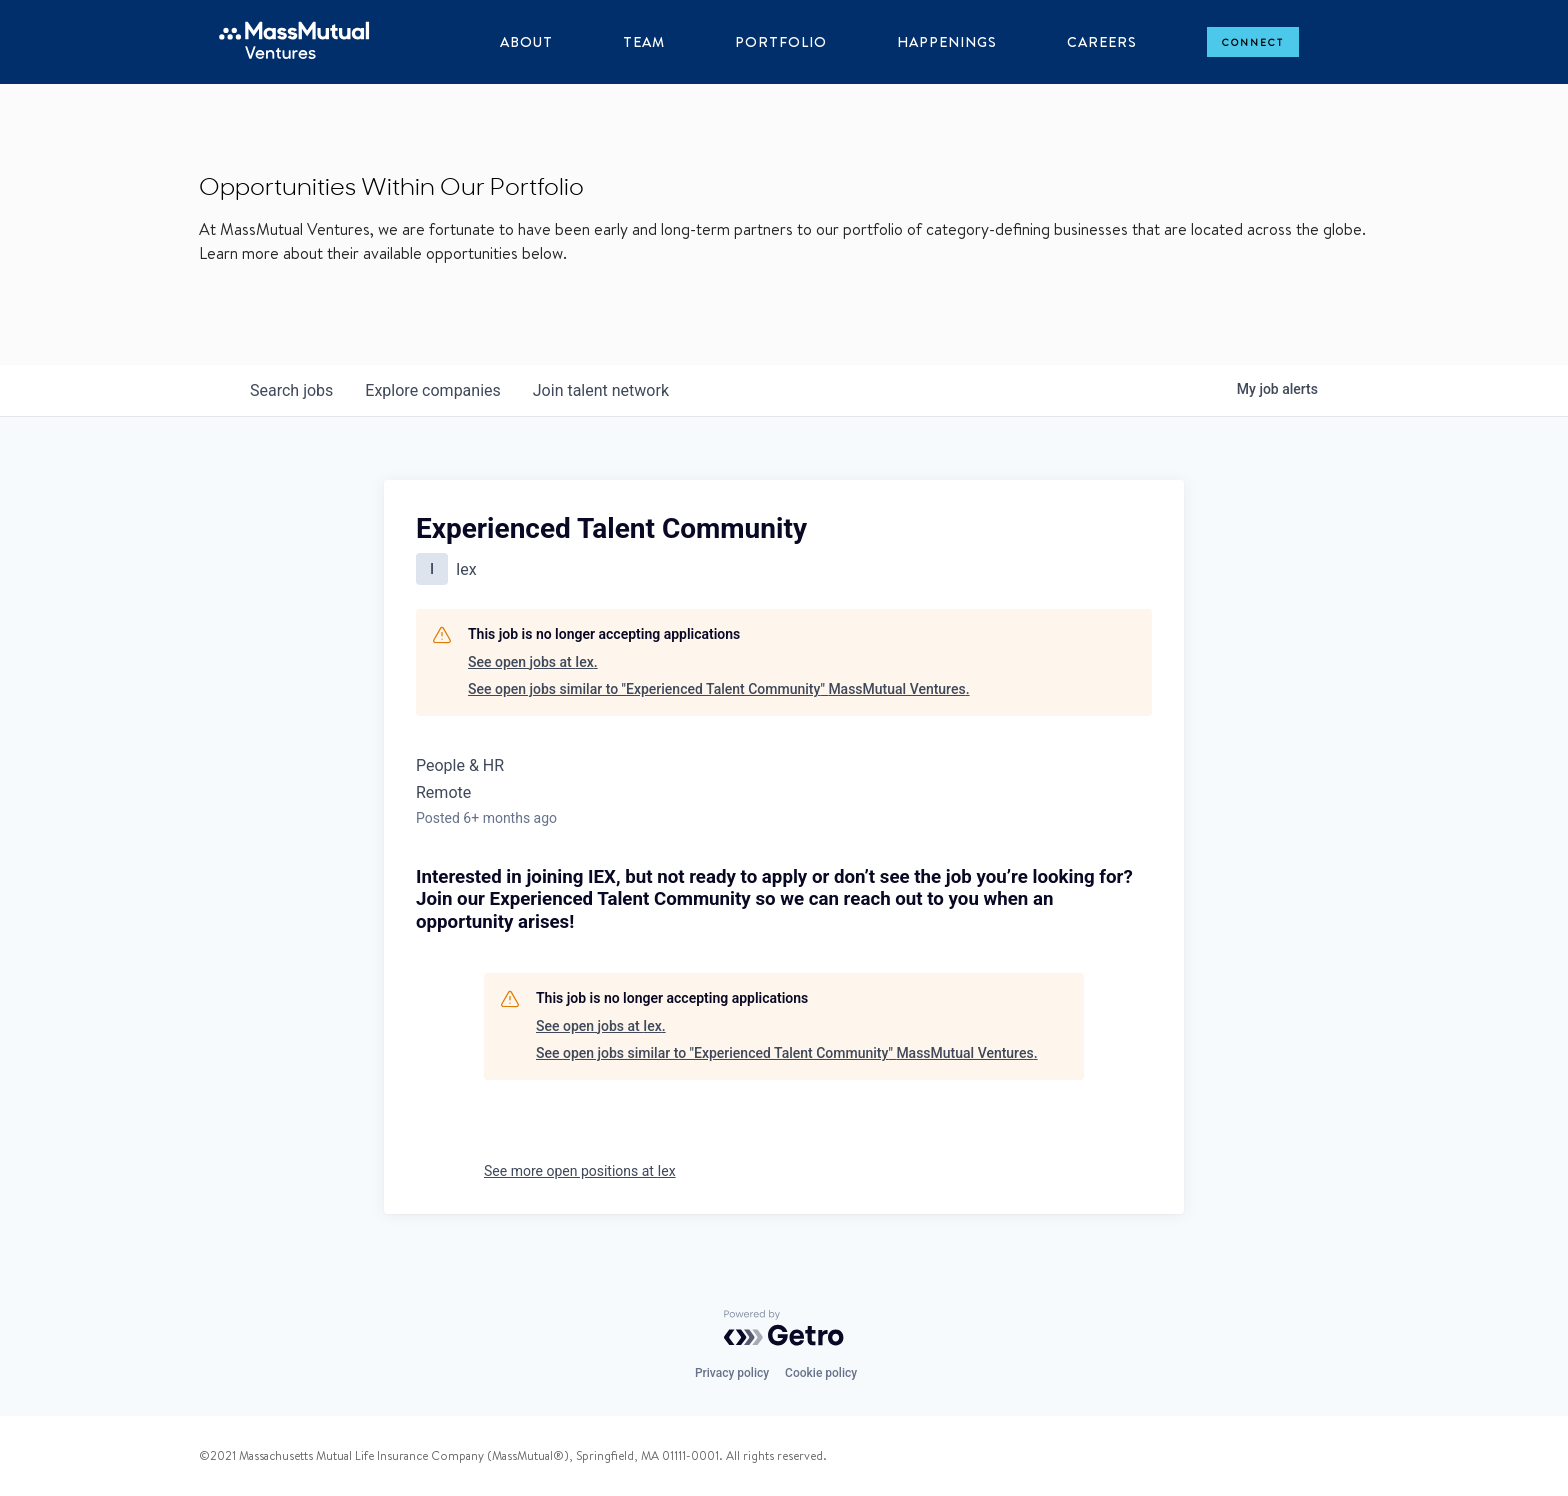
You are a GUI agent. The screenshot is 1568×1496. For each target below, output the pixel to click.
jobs (291, 390)
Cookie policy (821, 1373)
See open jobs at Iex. (533, 662)
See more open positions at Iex (580, 1171)
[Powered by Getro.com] (784, 1328)
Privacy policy (732, 1373)
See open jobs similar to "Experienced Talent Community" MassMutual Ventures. (719, 689)
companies (432, 390)
